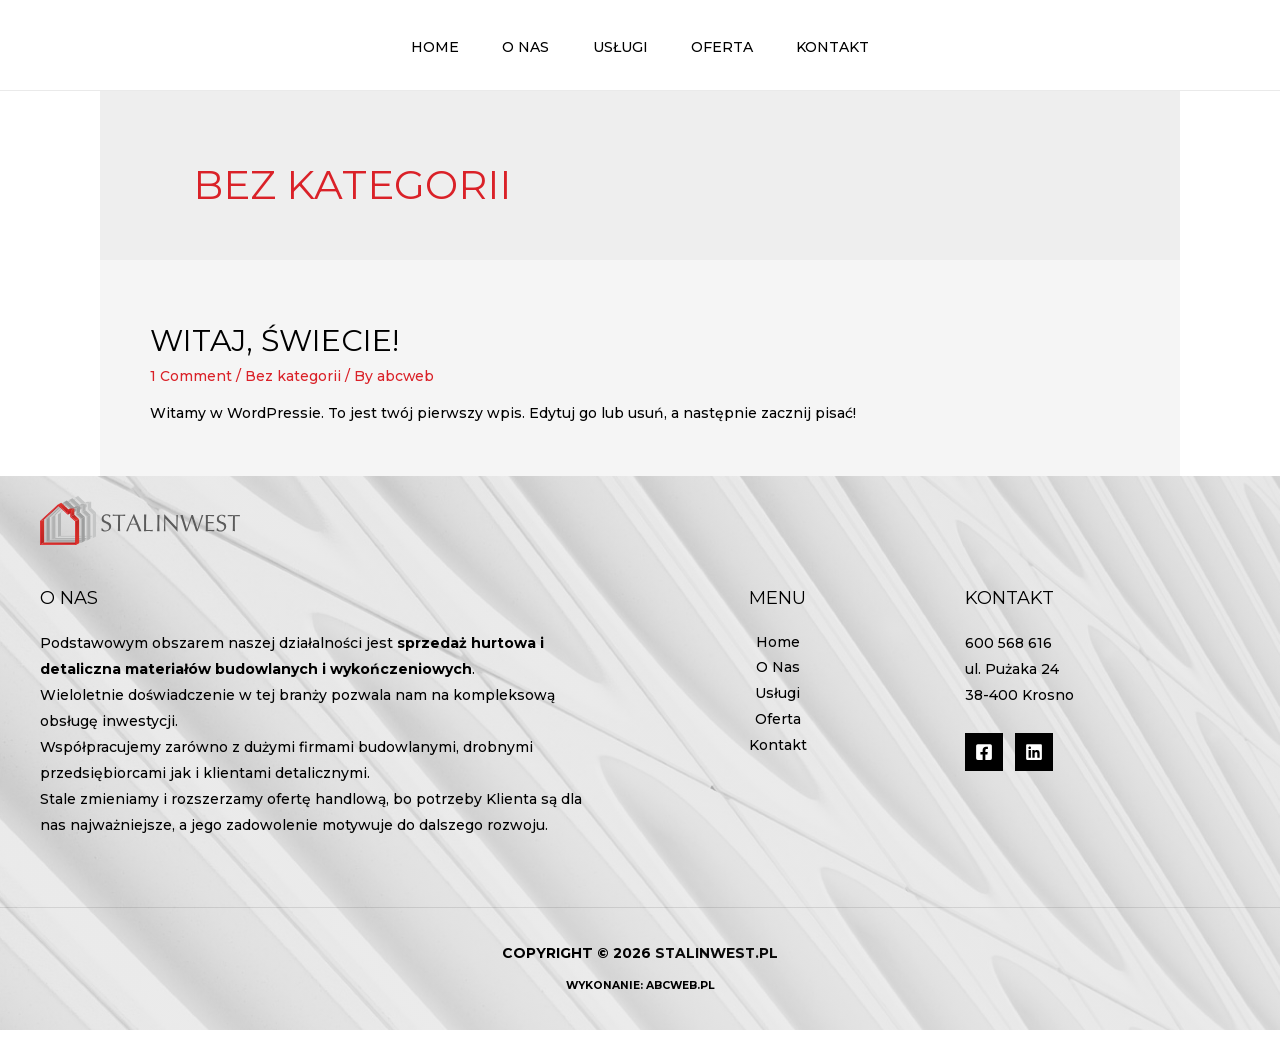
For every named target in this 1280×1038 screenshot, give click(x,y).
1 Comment (191, 384)
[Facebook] (984, 759)
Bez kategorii (293, 384)
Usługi (777, 703)
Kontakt (778, 755)
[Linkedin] (1034, 759)
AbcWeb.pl (680, 993)
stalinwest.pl (716, 961)
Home (778, 651)
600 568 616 (1008, 651)
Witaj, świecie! (274, 348)
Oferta (778, 729)
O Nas (778, 677)
